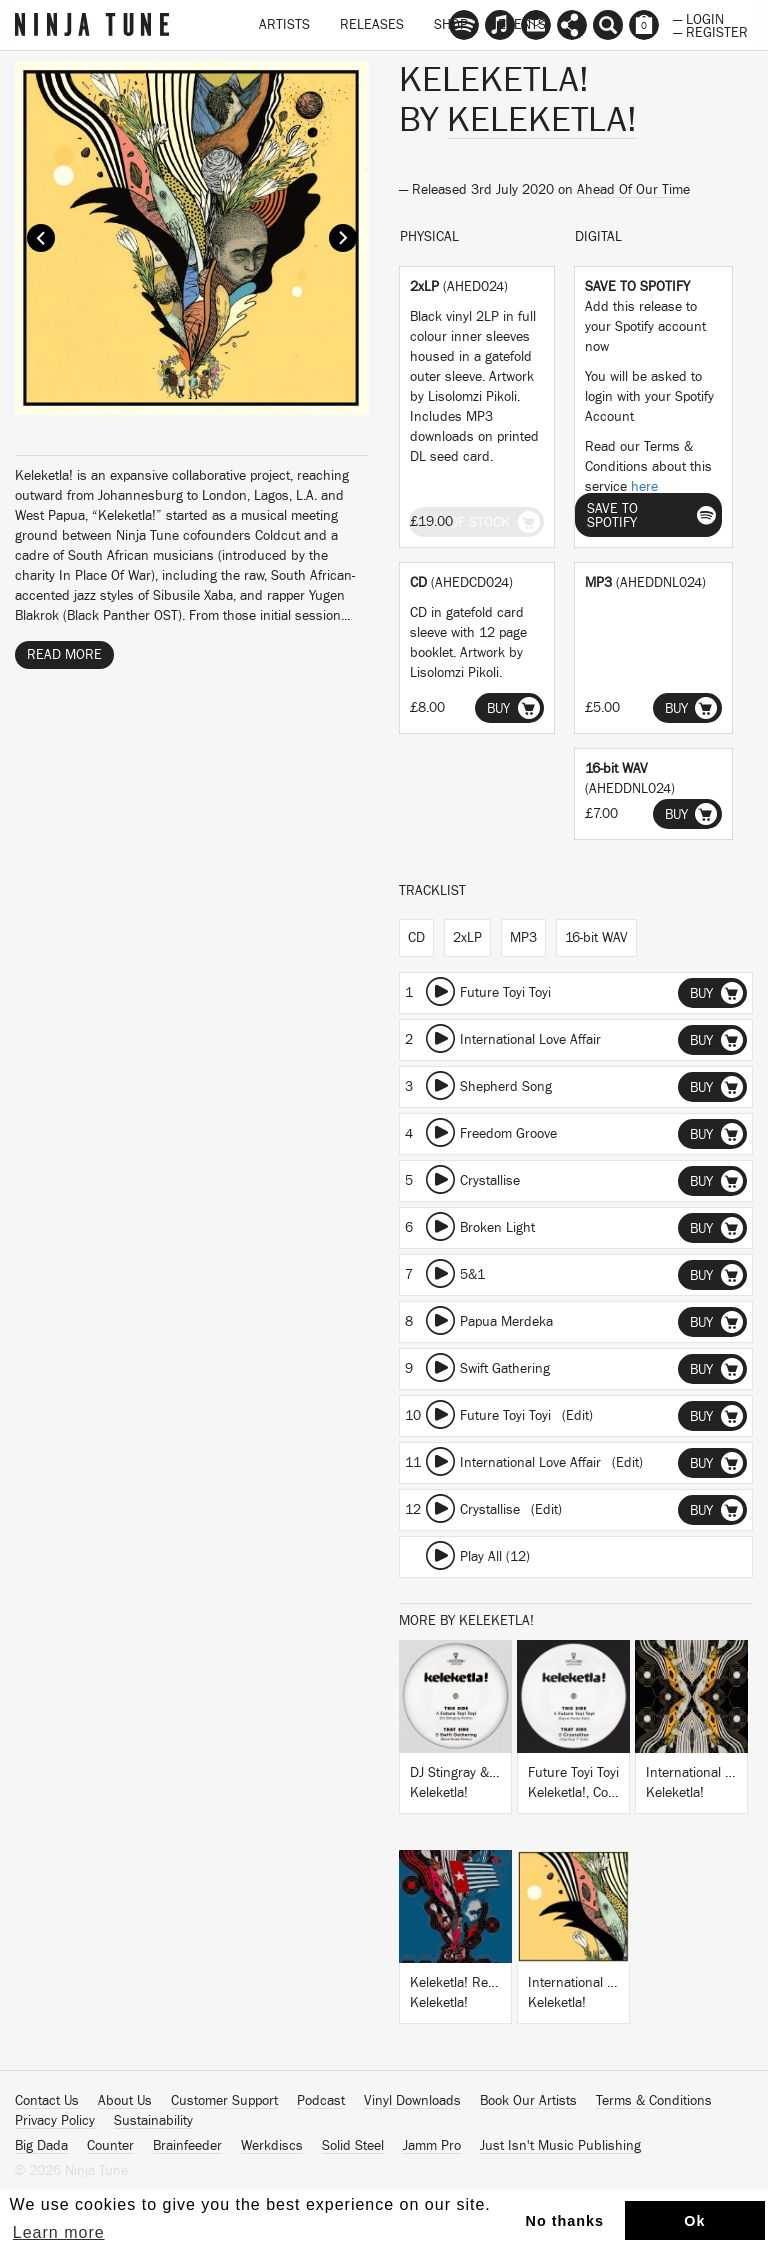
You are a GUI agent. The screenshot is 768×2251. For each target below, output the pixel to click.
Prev (41, 238)
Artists (284, 25)
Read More (64, 655)
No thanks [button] (565, 2221)
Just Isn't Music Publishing (560, 2146)
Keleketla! (542, 120)
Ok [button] (694, 2221)
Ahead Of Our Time (633, 190)
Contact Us (47, 2101)
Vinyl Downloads (412, 2101)
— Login (698, 18)
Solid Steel (353, 2146)
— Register (710, 31)
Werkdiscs (272, 2146)
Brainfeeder (187, 2146)
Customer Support (224, 2101)
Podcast (321, 2101)
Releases (372, 25)
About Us (125, 2101)
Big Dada (41, 2146)
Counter (110, 2146)
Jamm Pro (432, 2146)
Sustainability (153, 2121)
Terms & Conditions (654, 2101)
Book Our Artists (528, 2101)
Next (343, 238)
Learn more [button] (59, 2232)
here (644, 487)
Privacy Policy (55, 2121)
